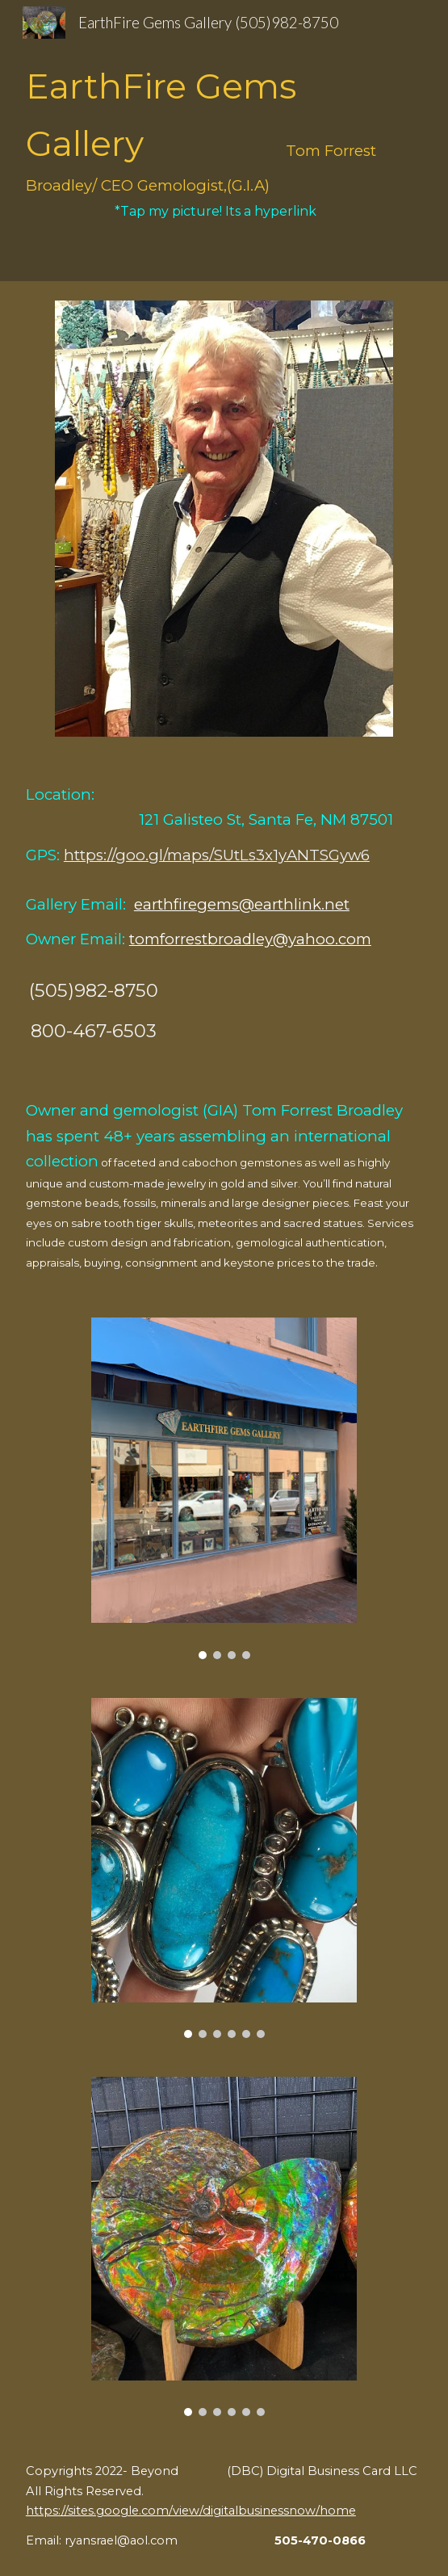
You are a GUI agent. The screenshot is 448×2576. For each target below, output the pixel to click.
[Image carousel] (224, 1488)
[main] (224, 140)
